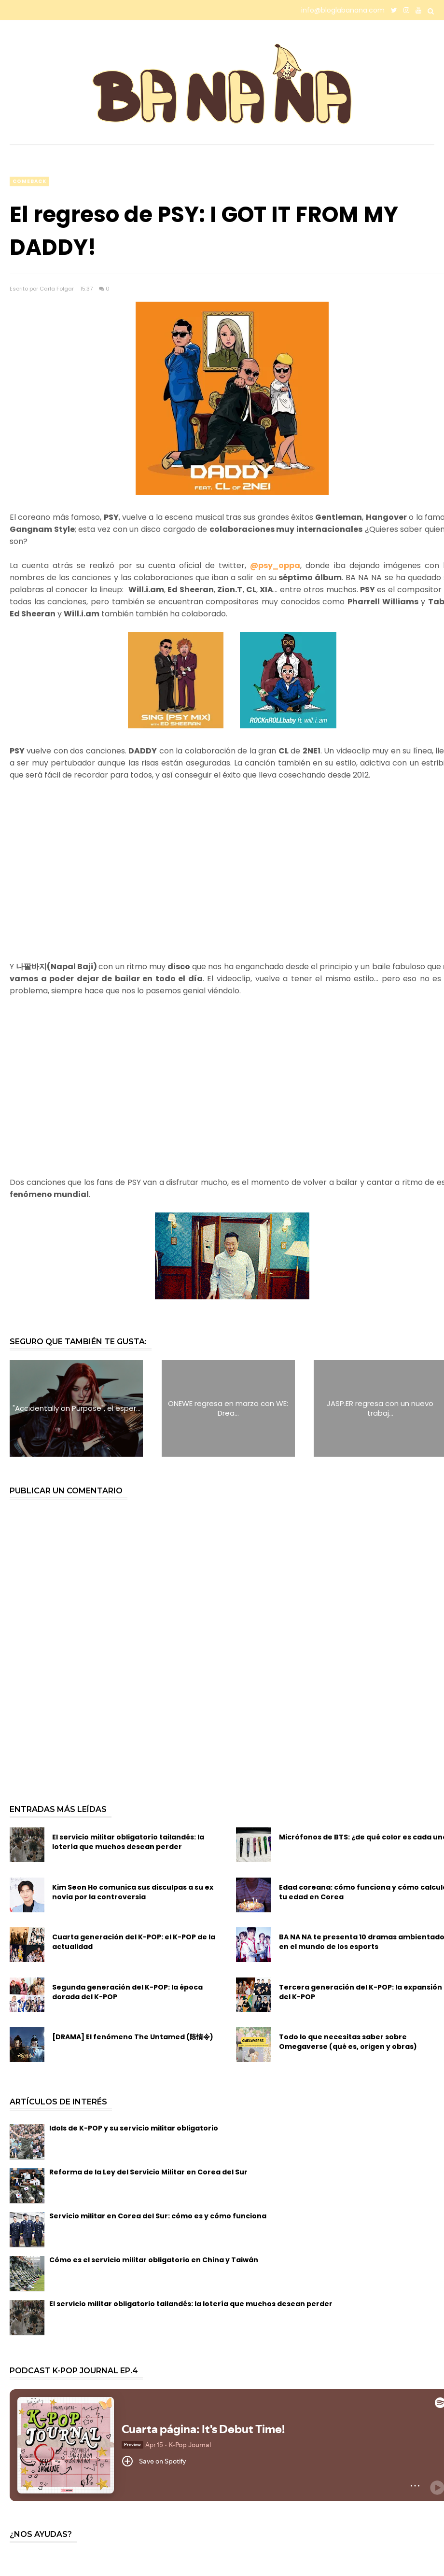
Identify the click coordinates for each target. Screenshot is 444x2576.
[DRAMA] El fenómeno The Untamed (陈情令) (132, 2037)
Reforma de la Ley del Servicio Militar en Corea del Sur (148, 2172)
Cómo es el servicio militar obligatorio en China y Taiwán (153, 2260)
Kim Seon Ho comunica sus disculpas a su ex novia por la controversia (132, 1892)
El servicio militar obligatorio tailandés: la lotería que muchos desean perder (128, 1842)
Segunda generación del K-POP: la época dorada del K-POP (127, 1992)
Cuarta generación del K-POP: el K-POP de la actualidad (133, 1941)
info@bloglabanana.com (343, 10)
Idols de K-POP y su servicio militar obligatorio (133, 2128)
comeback (29, 181)
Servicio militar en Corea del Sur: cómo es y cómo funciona (157, 2216)
